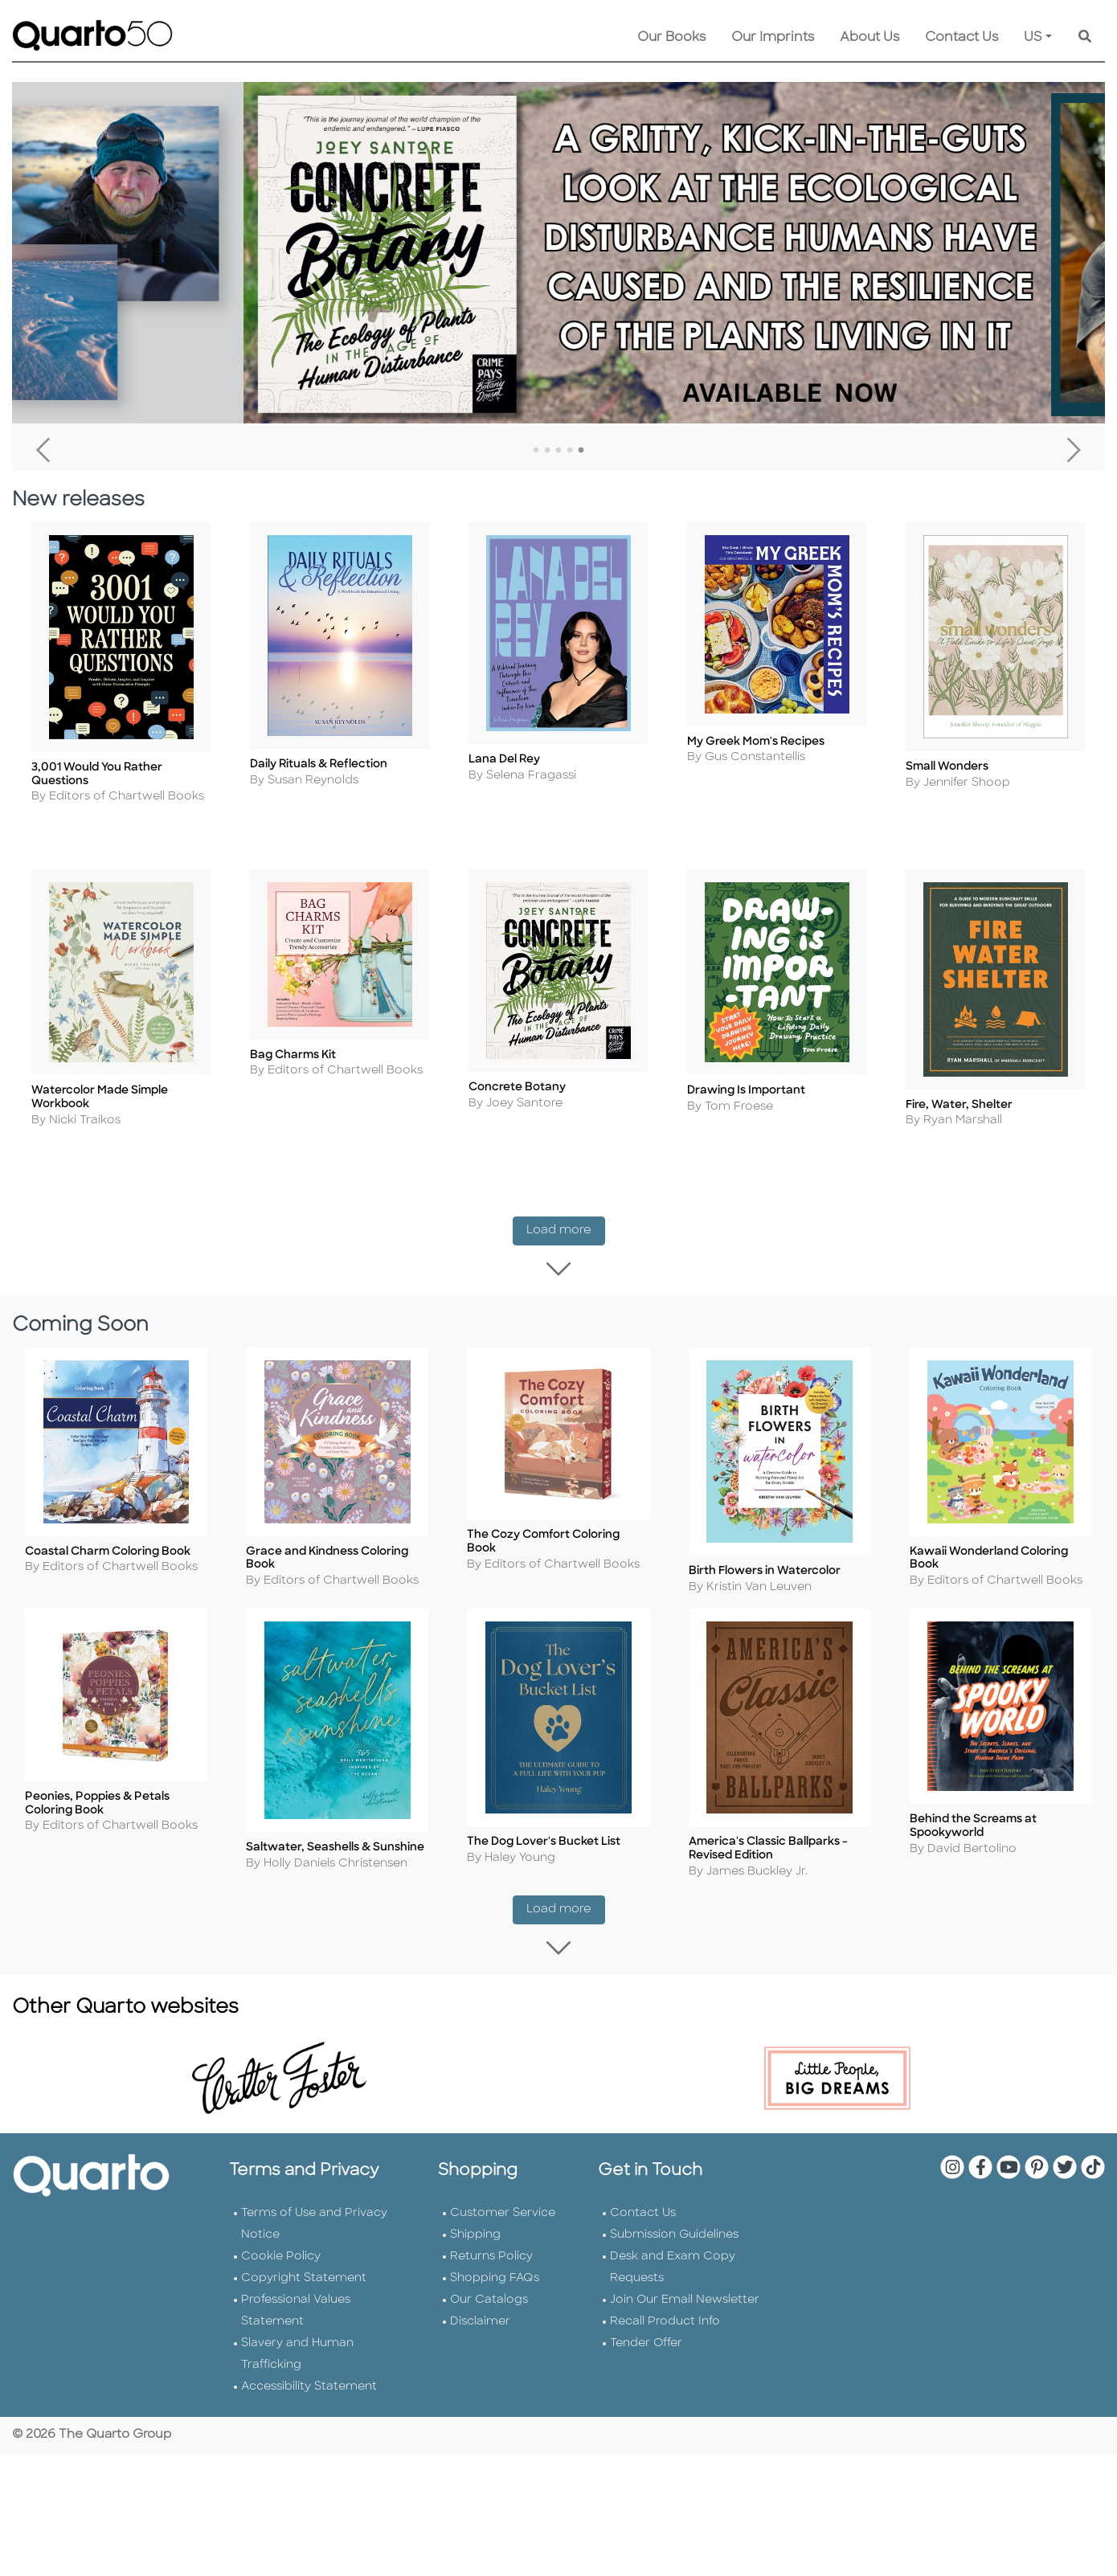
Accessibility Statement (309, 2392)
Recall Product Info (665, 2327)
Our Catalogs (489, 2306)
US (1033, 37)
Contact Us (961, 37)
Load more (565, 1234)
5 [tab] (581, 450)
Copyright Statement (303, 2284)
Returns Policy (491, 2262)
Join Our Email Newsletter (684, 2306)
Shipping (475, 2241)
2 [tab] (547, 450)
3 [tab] (558, 450)
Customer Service (502, 2219)
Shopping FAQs (494, 2284)
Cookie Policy (281, 2262)
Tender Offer (646, 2349)
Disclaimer (480, 2327)
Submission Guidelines (674, 2241)
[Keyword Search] (1085, 37)
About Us (869, 37)
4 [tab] (569, 450)
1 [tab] (536, 450)
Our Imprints (772, 37)
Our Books (671, 37)
